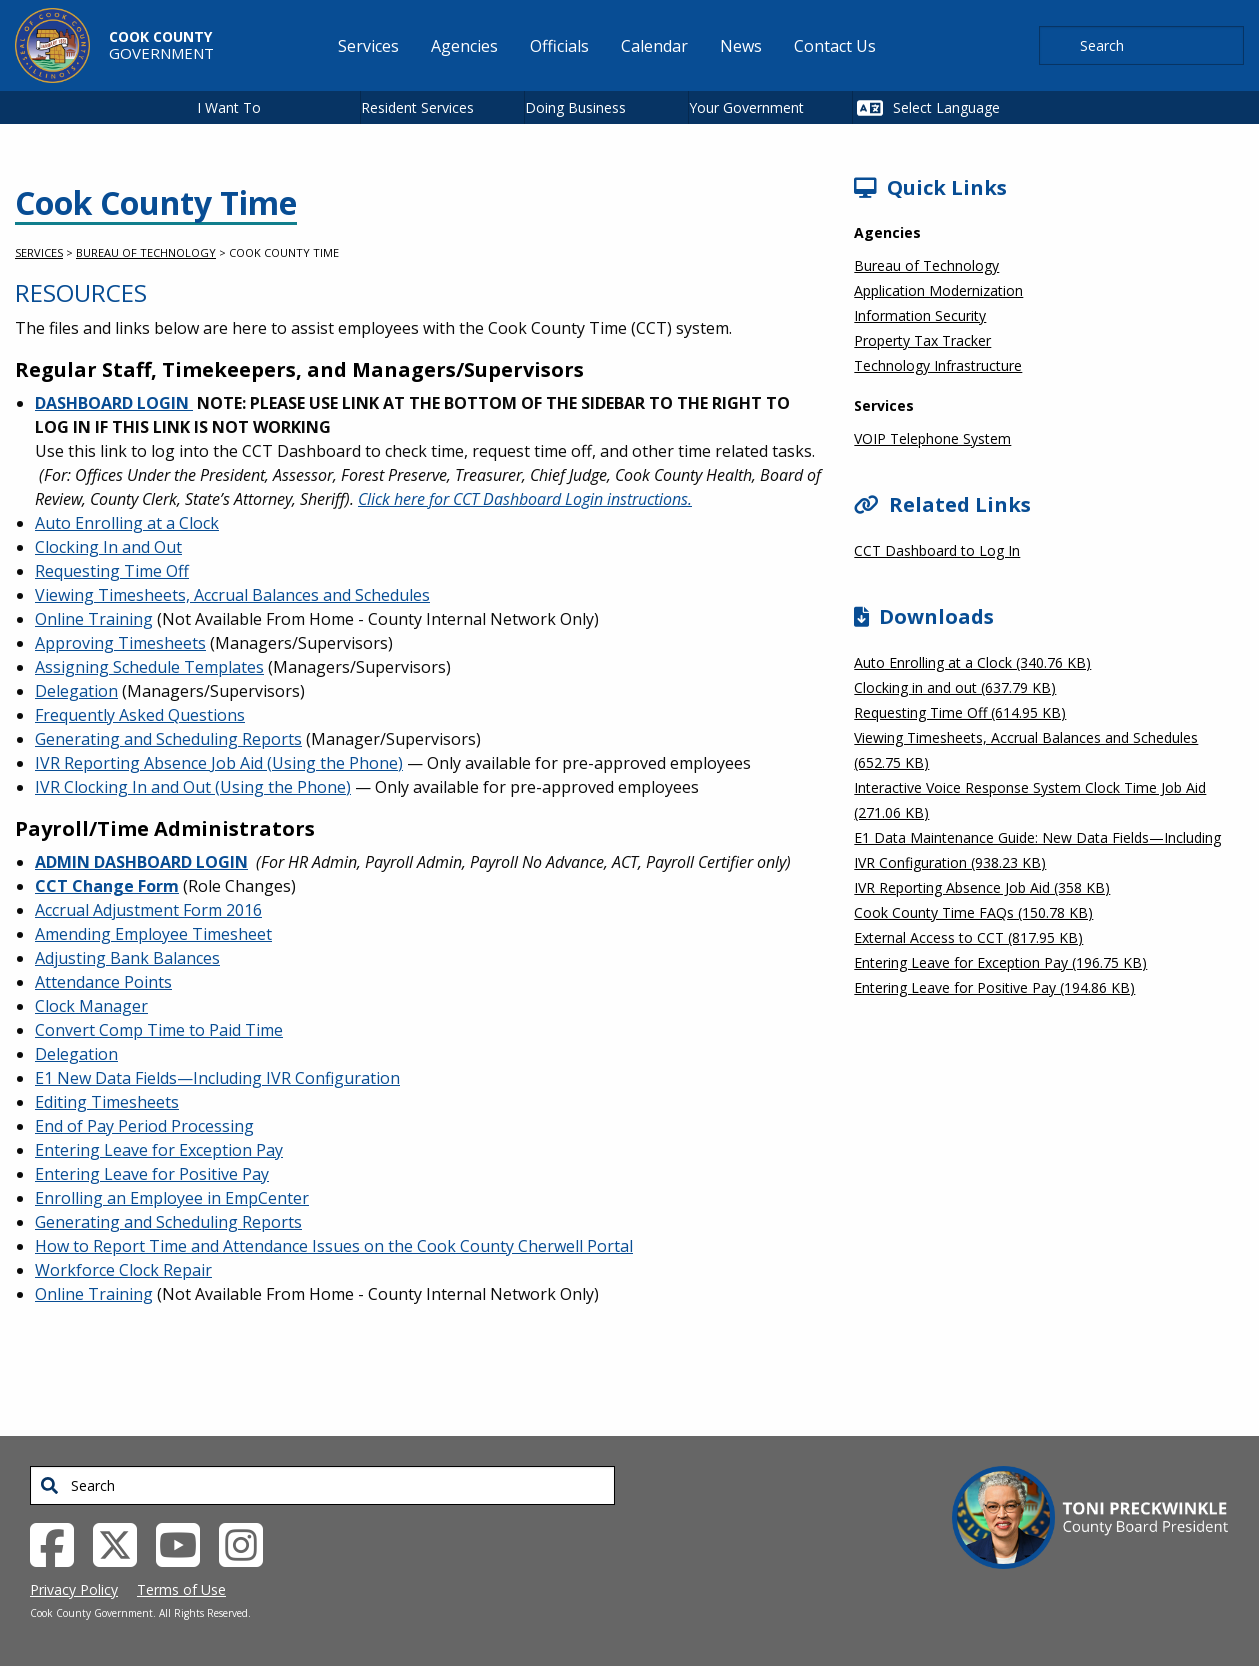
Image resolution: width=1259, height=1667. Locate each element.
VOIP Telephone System (932, 438)
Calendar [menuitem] (654, 46)
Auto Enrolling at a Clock (127, 523)
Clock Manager (91, 1006)
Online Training (94, 619)
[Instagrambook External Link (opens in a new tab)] (248, 1543)
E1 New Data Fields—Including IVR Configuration (217, 1078)
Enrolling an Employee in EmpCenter (172, 1198)
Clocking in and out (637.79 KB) (955, 687)
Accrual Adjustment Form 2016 (148, 910)
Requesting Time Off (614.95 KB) (960, 712)
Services (39, 252)
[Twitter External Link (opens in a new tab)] (122, 1543)
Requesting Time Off (112, 571)
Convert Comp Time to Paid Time (159, 1030)
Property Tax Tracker (922, 340)
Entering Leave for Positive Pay (152, 1174)
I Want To (229, 107)
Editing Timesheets (107, 1102)
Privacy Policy (74, 1589)
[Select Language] (970, 107)
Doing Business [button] (575, 107)
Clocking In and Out (108, 547)
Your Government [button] (746, 107)
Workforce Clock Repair (123, 1270)
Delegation (76, 691)
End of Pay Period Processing (144, 1126)
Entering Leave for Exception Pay (159, 1150)
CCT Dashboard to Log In (937, 550)
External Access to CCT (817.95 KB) (968, 937)
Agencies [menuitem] (464, 46)
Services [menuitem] (368, 46)
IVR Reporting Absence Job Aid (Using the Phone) (219, 763)
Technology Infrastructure (938, 365)
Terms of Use (181, 1589)
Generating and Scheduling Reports (168, 739)
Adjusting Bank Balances (127, 958)
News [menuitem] (741, 46)
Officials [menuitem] (559, 46)
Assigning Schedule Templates (149, 667)
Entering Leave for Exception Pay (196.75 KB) (1000, 962)
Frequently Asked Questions (140, 715)
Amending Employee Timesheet (153, 934)
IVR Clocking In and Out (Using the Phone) (193, 787)
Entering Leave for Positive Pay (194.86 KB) (994, 987)
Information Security (920, 315)
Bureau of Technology (146, 252)
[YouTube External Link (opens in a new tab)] (185, 1543)
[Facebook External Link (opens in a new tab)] (59, 1543)
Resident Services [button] (417, 107)
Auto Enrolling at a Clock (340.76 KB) (972, 662)
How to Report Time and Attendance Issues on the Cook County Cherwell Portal (334, 1246)
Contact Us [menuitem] (835, 46)
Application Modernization (938, 290)
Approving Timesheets (120, 643)
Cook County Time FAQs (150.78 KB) (973, 912)
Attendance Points (103, 982)
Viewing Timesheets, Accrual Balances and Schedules (232, 595)
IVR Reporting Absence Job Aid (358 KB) (982, 887)
